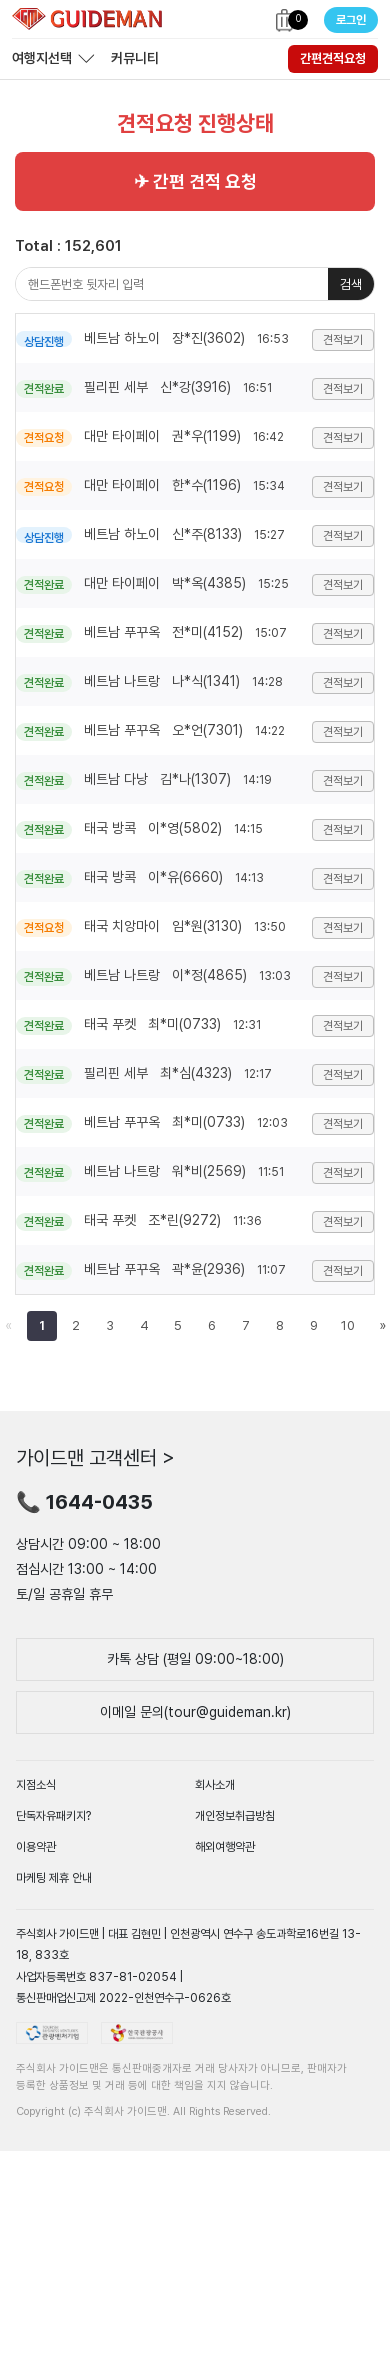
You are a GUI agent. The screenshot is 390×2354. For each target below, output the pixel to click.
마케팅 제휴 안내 (54, 1878)
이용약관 (36, 1847)
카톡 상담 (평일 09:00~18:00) (195, 1659)
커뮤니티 (135, 58)
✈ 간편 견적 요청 (195, 181)
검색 (351, 284)
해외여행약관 (225, 1847)
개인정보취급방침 (235, 1816)
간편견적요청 (333, 58)
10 (348, 1325)
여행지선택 (42, 58)
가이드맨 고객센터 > (95, 1458)
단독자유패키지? (53, 1816)
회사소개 (215, 1785)
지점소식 (36, 1785)
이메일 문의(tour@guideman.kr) (195, 1712)
